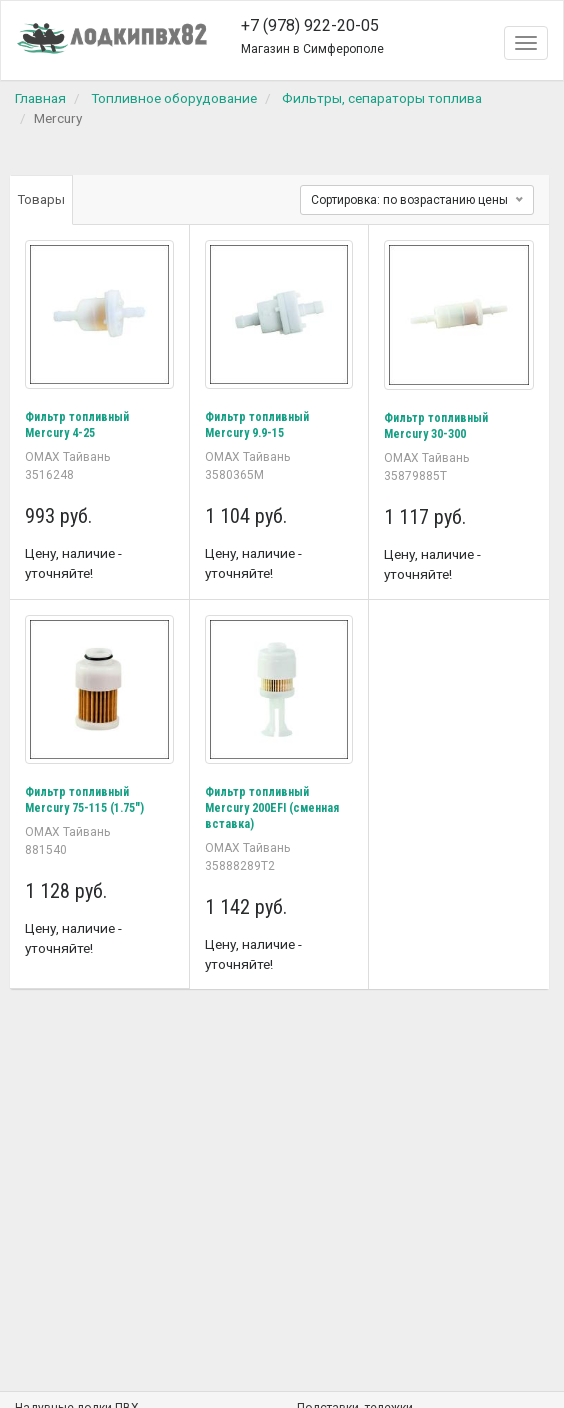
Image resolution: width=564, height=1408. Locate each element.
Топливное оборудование (174, 98)
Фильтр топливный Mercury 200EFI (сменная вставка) (272, 808)
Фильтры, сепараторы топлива (382, 98)
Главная (40, 98)
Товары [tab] (41, 199)
